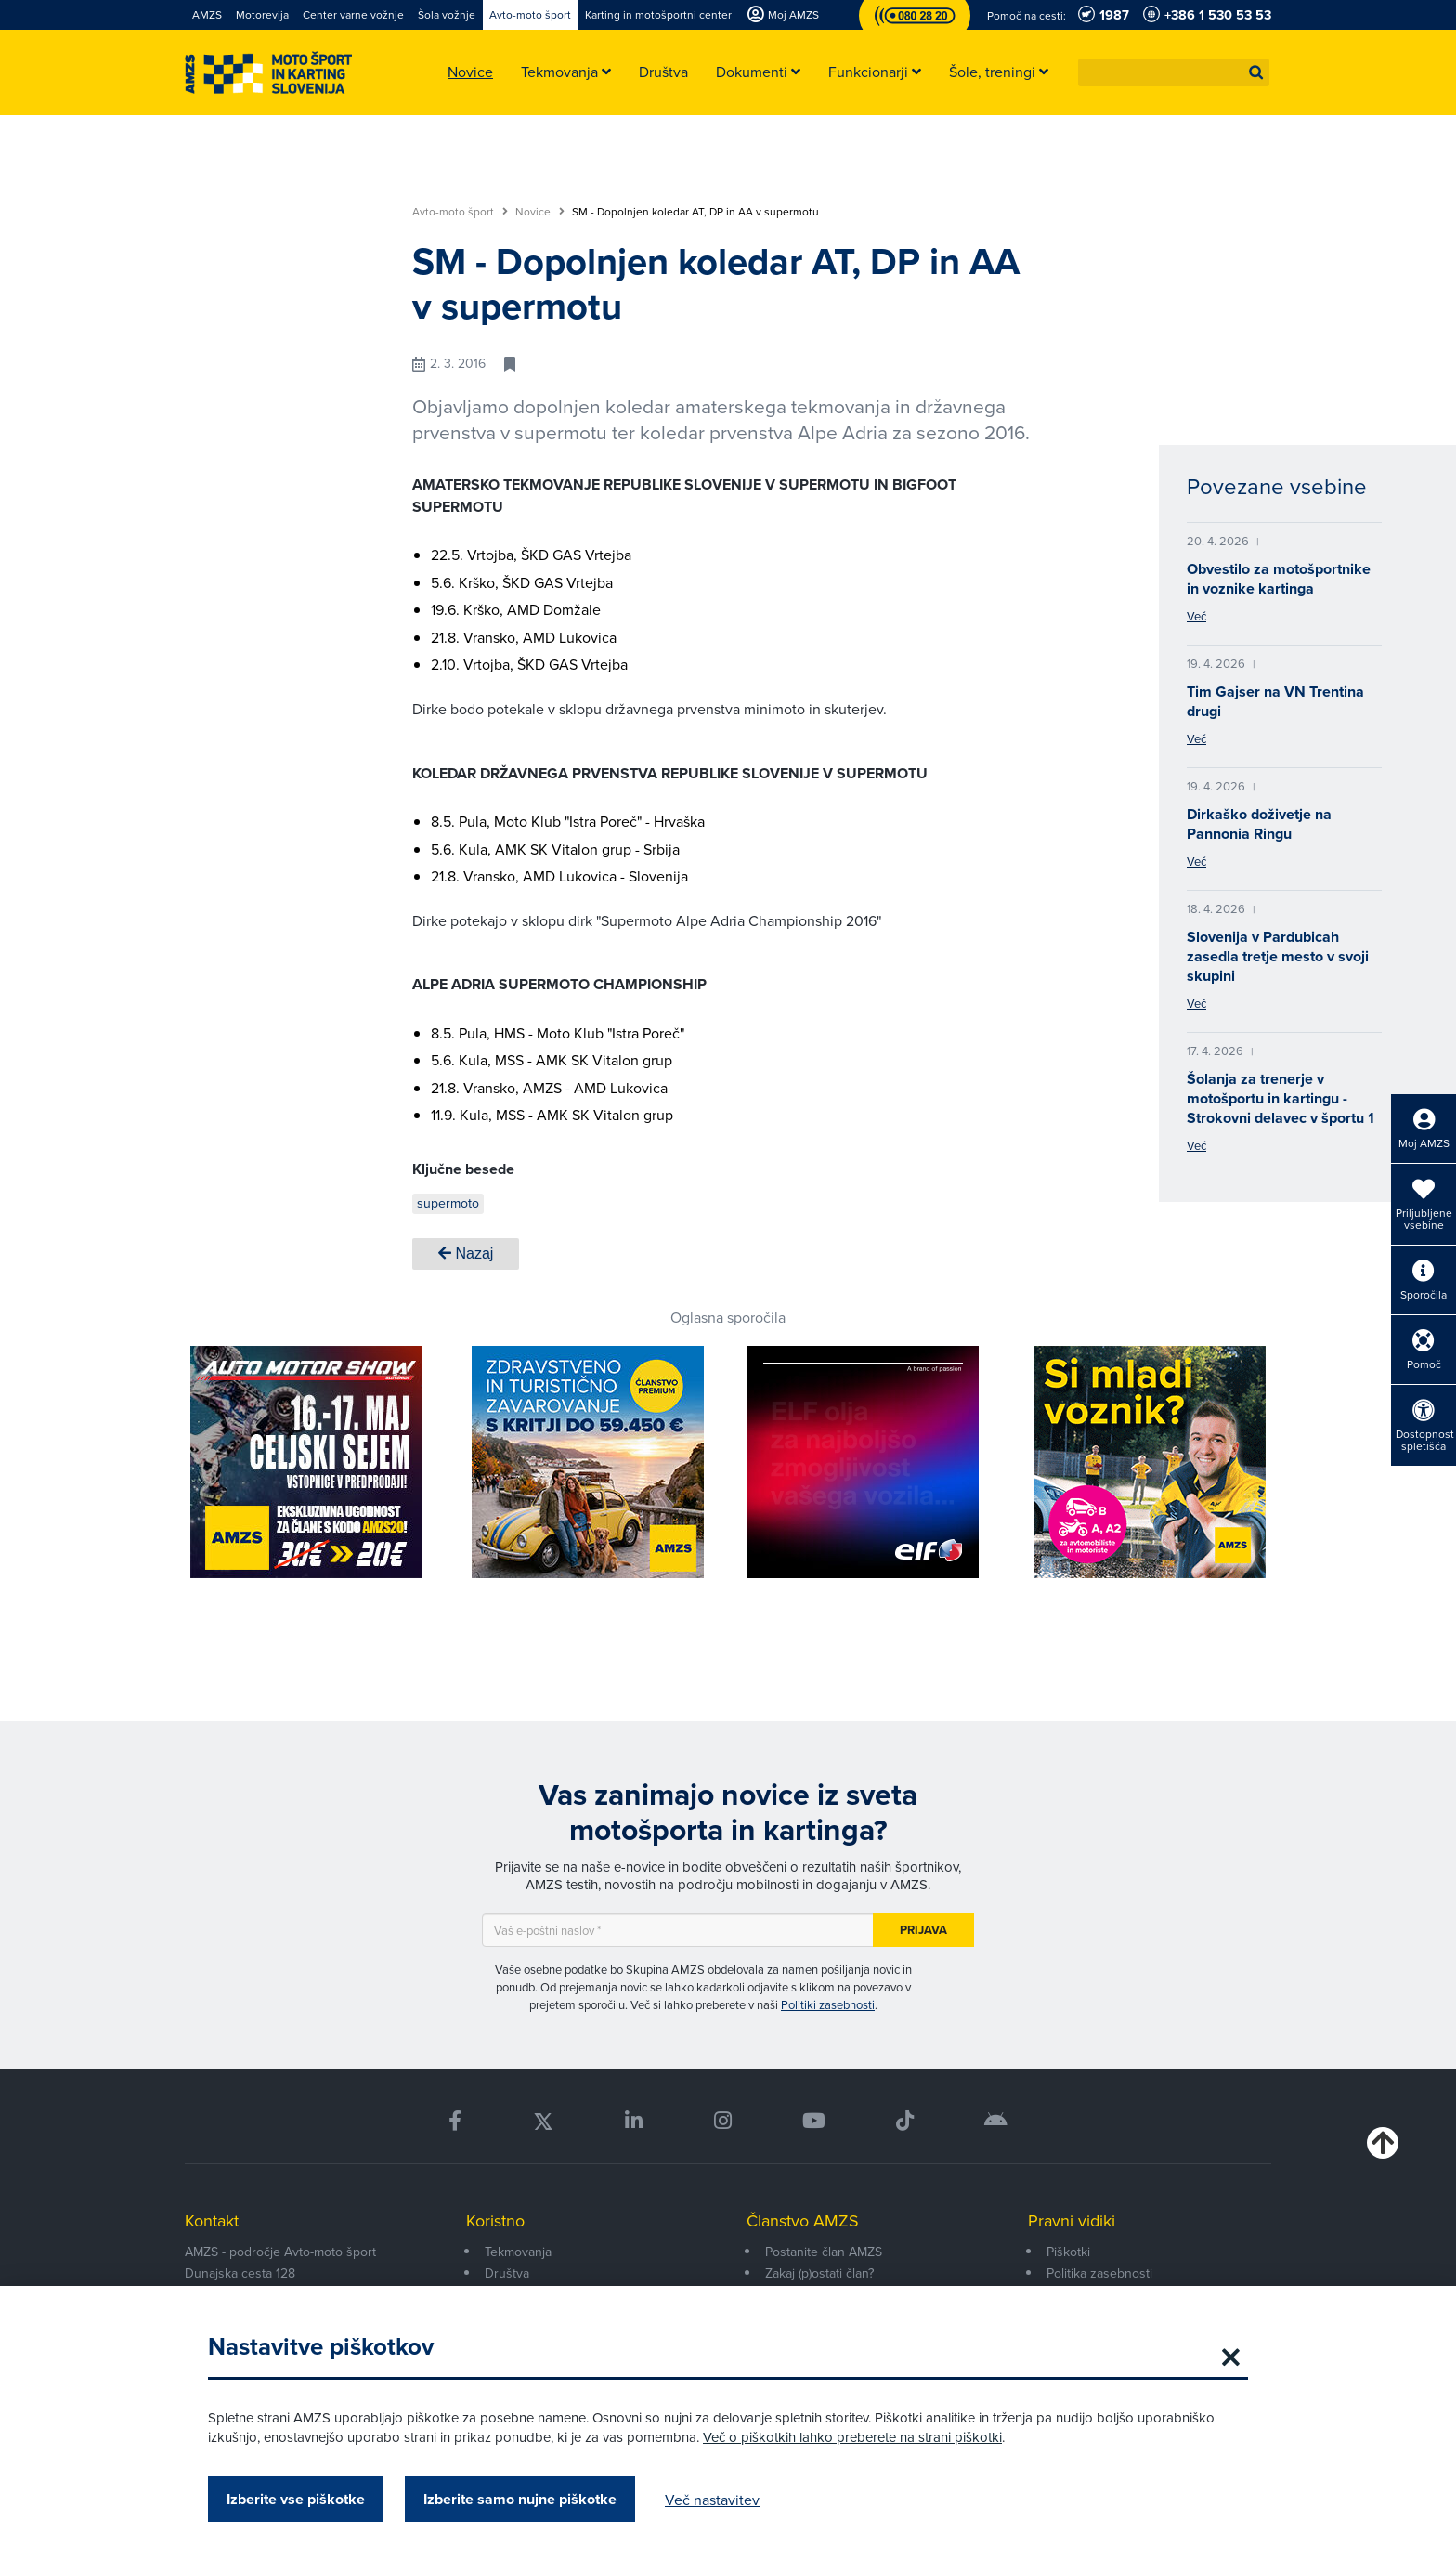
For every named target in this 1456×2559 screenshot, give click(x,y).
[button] (1256, 72)
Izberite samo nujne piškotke (520, 2499)
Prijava (923, 1930)
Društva (507, 2273)
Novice (540, 211)
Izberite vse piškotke (296, 2499)
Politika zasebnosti (1099, 2273)
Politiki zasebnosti (828, 2004)
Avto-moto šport (460, 211)
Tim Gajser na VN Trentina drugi (1275, 701)
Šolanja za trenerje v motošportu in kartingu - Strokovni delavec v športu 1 (1280, 1098)
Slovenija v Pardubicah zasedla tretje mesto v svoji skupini (1278, 956)
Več (1196, 615)
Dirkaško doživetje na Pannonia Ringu (1259, 823)
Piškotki (1068, 2251)
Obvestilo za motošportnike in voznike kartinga (1279, 578)
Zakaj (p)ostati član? (819, 2273)
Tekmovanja (518, 2251)
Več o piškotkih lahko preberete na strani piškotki (852, 2437)
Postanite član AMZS (823, 2251)
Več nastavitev (712, 2499)
